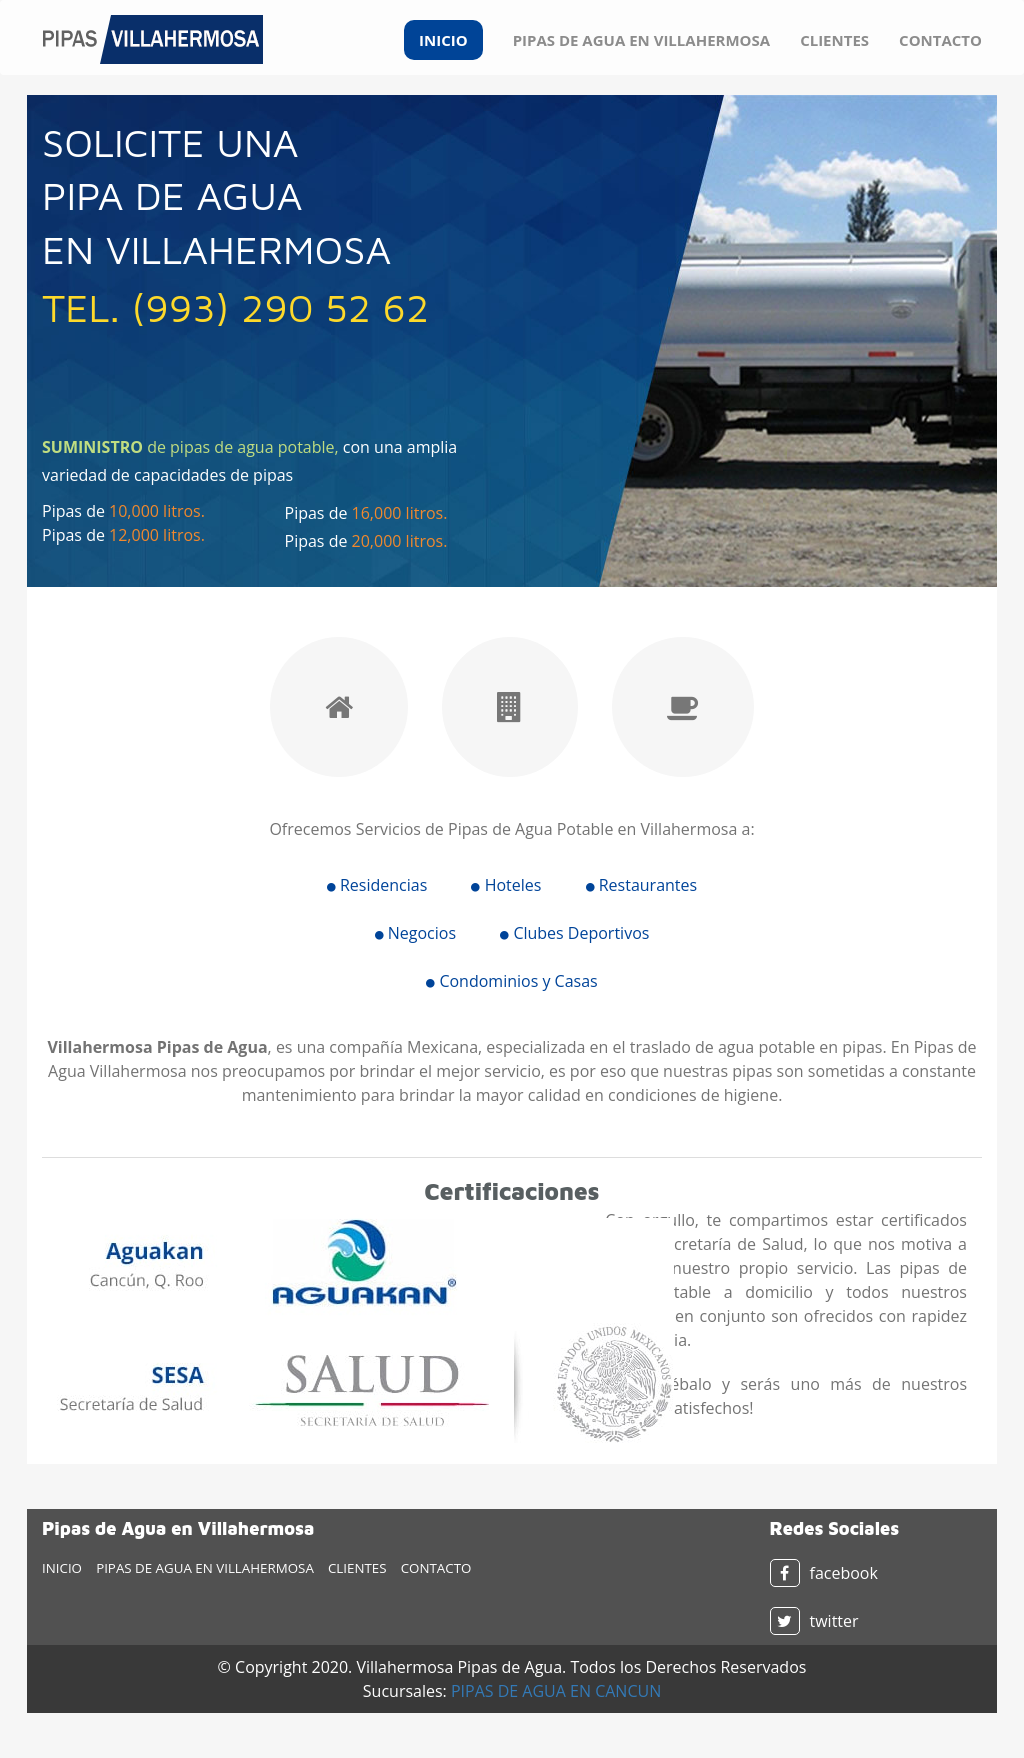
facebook (824, 1573)
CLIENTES (834, 40)
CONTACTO (940, 40)
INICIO (443, 40)
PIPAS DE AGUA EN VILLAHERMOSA (641, 40)
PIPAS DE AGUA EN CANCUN (556, 1691)
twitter (814, 1621)
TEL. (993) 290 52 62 (235, 306)
